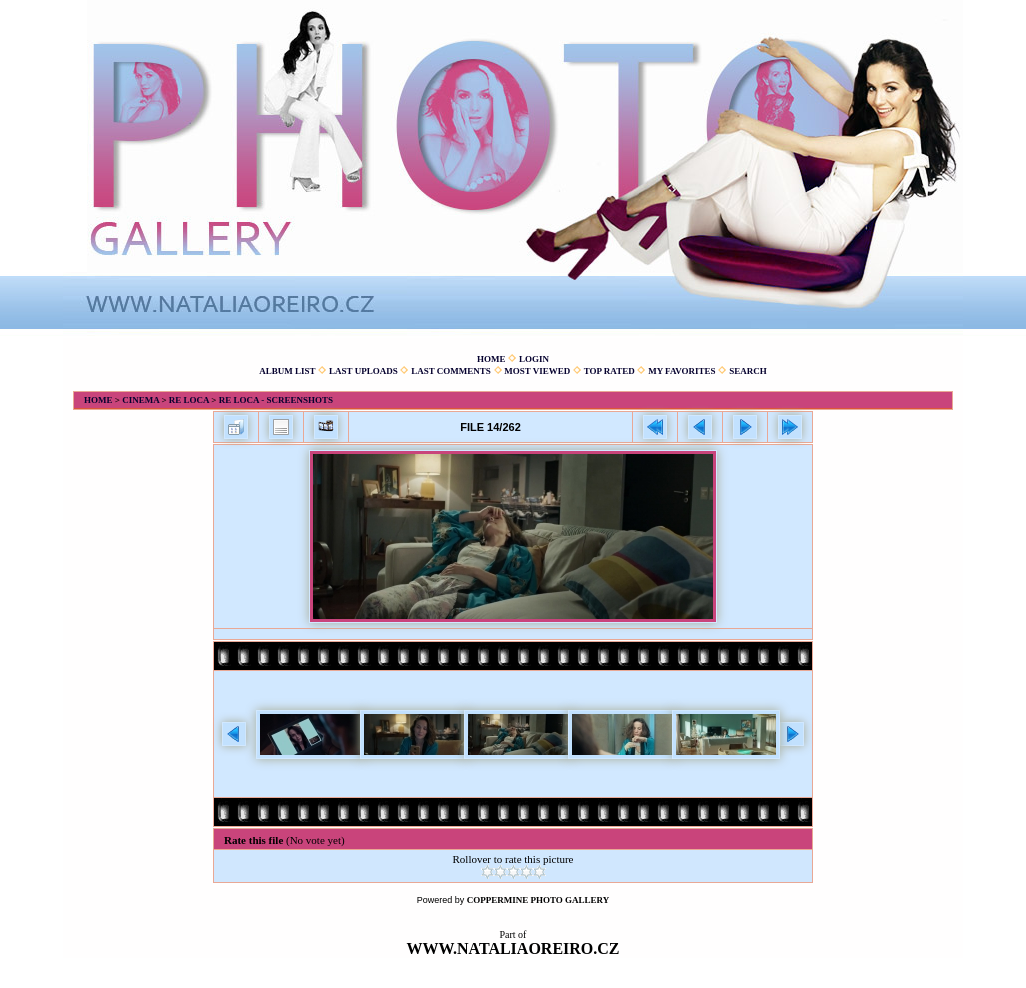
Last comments (451, 371)
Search (748, 371)
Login (534, 359)
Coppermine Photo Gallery (538, 900)
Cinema (140, 400)
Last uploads (363, 371)
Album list (287, 371)
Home (491, 359)
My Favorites (681, 371)
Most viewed (537, 371)
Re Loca (189, 400)
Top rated (609, 371)
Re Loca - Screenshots (276, 400)
